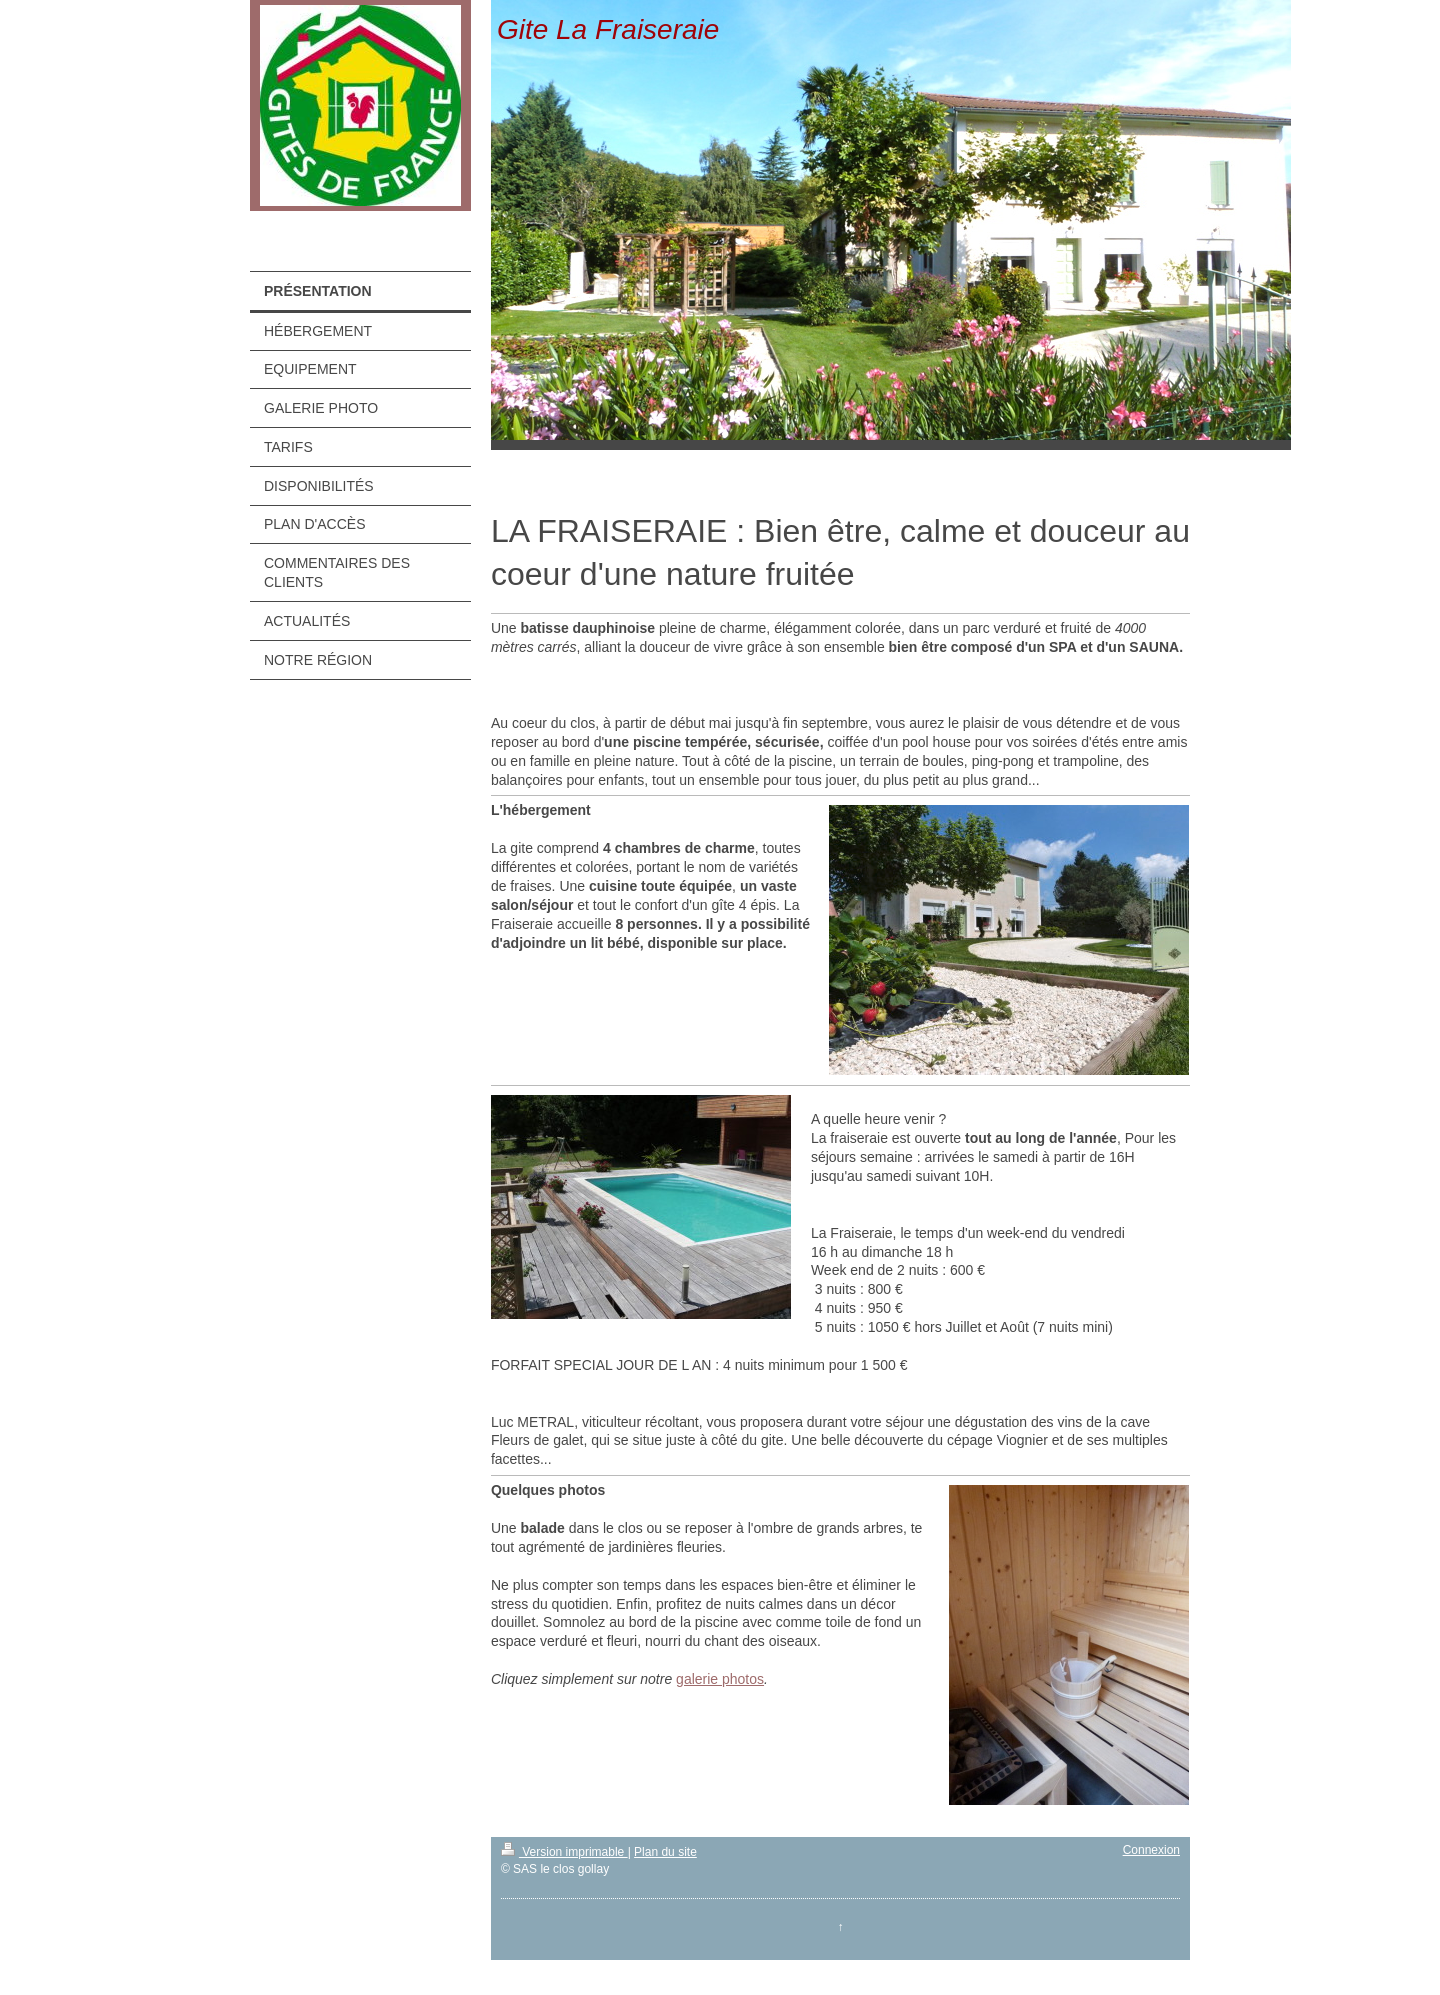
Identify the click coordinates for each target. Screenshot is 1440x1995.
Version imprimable (564, 1852)
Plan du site (665, 1852)
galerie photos (720, 1679)
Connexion (1151, 1850)
